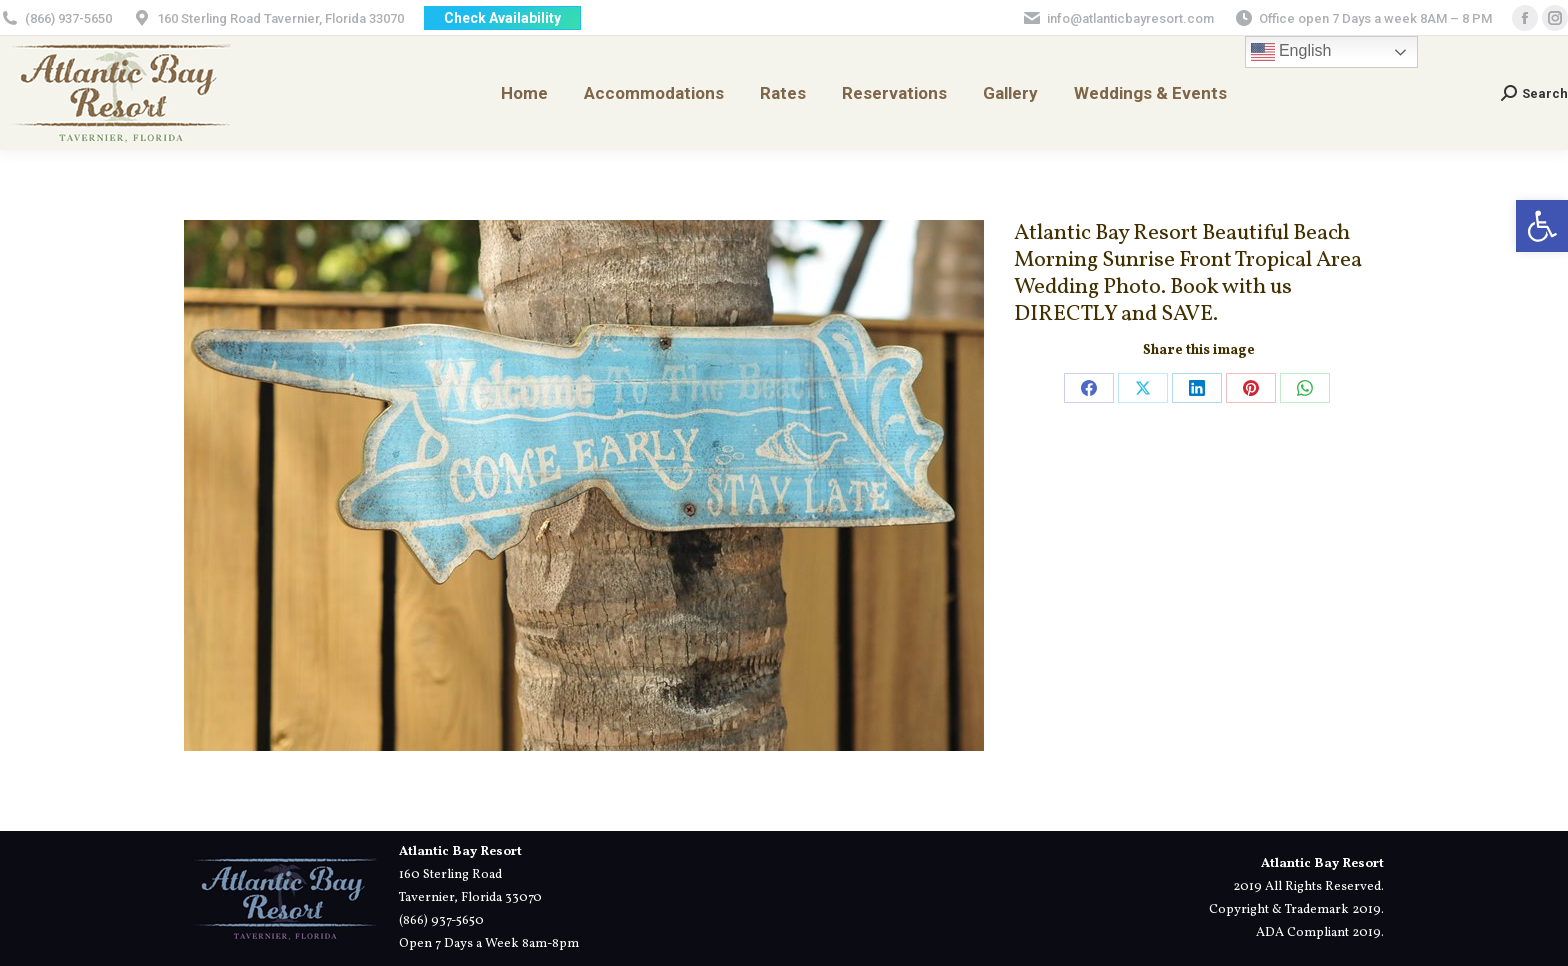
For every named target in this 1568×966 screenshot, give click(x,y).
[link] (1542, 226)
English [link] (1291, 52)
